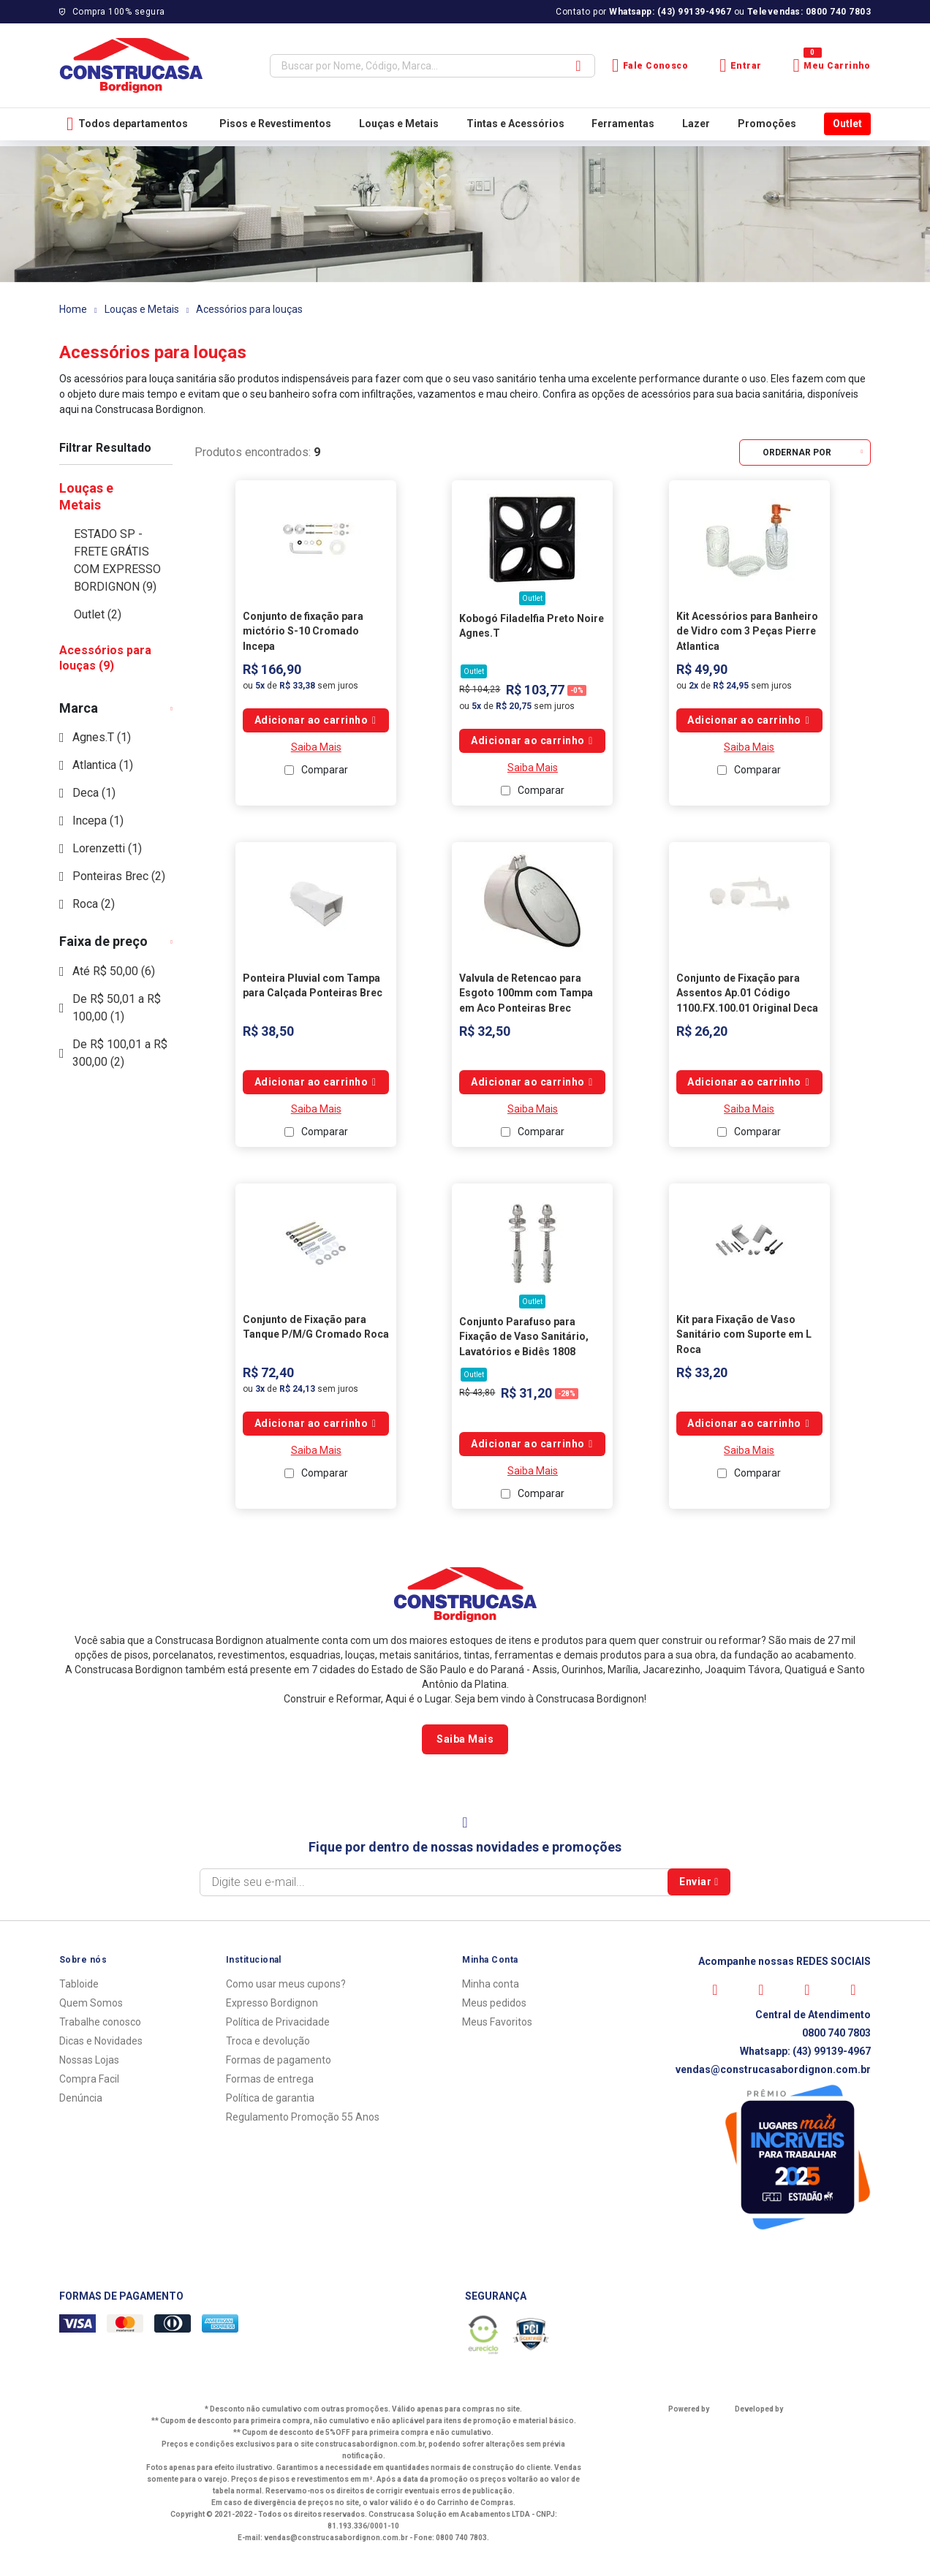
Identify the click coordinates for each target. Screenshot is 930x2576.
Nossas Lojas (89, 2060)
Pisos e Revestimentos (275, 123)
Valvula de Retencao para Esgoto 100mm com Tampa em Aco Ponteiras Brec (526, 993)
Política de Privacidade (278, 2022)
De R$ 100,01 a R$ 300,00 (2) (119, 1053)
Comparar (324, 770)
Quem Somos (91, 2003)
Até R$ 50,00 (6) (113, 971)
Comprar (316, 720)
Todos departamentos (127, 124)
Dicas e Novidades (101, 2041)
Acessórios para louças (249, 309)
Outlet (847, 123)
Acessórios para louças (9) (105, 658)
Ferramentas (622, 123)
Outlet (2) (97, 614)
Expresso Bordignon (272, 2003)
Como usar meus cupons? (286, 1984)
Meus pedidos (494, 2003)
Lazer (696, 123)
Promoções (767, 123)
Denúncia (80, 2098)
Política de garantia (270, 2098)
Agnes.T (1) (101, 737)
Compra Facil (89, 2079)
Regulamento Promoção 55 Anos (302, 2117)
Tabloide (79, 1984)
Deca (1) (94, 793)
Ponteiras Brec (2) (118, 876)
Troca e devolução (268, 2041)
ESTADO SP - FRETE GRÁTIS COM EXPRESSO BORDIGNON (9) (117, 560)
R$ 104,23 (479, 689)
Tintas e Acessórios (515, 123)
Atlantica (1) (102, 765)
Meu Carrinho (832, 65)
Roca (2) (93, 904)
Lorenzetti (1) (107, 848)
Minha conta (490, 1984)
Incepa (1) (98, 820)
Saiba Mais (316, 747)
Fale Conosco (650, 65)
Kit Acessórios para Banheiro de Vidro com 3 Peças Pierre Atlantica (747, 631)
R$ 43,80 (477, 1392)
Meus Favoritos (497, 2022)
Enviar (699, 1881)
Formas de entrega (270, 2079)
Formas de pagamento (278, 2060)
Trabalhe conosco (100, 2022)
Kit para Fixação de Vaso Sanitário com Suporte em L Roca (744, 1334)
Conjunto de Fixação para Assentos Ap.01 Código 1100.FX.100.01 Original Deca (747, 993)
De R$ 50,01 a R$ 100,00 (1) (116, 1007)
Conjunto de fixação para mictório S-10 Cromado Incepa (303, 631)
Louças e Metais (399, 123)
